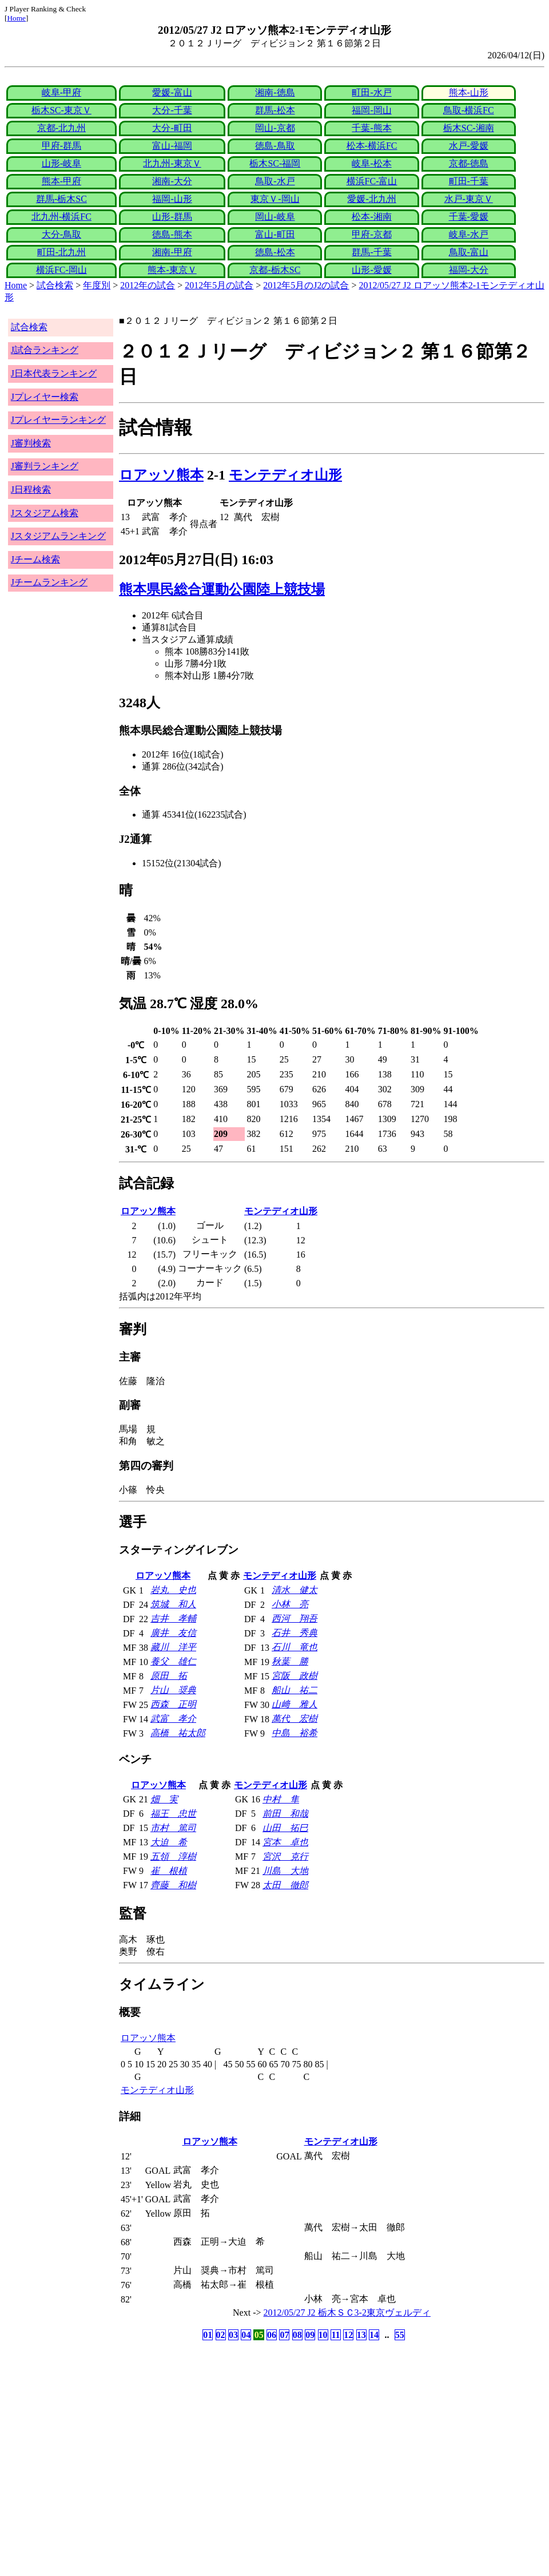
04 (245, 2335)
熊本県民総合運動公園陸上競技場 (222, 589)
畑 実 (164, 1799)
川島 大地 (285, 1871)
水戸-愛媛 (468, 145)
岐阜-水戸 (468, 234)
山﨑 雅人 (294, 1704)
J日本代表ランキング (54, 373)
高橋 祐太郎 (177, 1733)
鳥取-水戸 (275, 181)
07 (284, 2335)
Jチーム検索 (35, 559)
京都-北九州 (61, 128)
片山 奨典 (173, 1690)
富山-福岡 (172, 145)
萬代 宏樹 (294, 1718)
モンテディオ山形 (285, 474)
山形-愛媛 (371, 270)
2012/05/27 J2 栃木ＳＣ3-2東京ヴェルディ (347, 2312)
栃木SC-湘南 (468, 128)
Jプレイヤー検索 (44, 397)
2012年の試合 (147, 285)
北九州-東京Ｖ (172, 163)
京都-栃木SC (274, 270)
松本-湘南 (371, 216)
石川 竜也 (294, 1647)
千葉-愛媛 (468, 216)
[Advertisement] (220, 2433)
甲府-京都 (371, 234)
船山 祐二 (294, 1690)
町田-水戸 (371, 92)
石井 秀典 (294, 1633)
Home (16, 18)
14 (374, 2335)
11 (335, 2335)
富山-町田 (275, 234)
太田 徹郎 (285, 1885)
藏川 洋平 (173, 1647)
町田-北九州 (61, 252)
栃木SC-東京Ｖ (61, 110)
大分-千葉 (172, 110)
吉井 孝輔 (173, 1618)
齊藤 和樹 (173, 1885)
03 (233, 2335)
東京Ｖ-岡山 (274, 199)
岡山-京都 (275, 128)
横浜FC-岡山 (61, 270)
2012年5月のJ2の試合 (306, 285)
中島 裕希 (294, 1733)
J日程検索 (31, 489)
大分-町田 (172, 128)
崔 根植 (168, 1871)
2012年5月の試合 (219, 285)
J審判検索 (31, 443)
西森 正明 (173, 1704)
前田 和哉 (285, 1813)
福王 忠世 (173, 1813)
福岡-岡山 (371, 110)
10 (323, 2335)
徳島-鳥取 (275, 145)
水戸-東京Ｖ (468, 199)
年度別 (96, 285)
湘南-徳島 (275, 92)
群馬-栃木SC (61, 199)
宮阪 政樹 (294, 1676)
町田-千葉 (468, 181)
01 (207, 2335)
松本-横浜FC (372, 145)
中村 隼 (280, 1799)
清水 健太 (294, 1590)
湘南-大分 (172, 181)
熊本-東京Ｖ (172, 270)
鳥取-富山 (468, 252)
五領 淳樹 (173, 1856)
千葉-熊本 (371, 128)
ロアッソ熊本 (161, 474)
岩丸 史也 (173, 1590)
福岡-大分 (468, 270)
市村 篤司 (173, 1828)
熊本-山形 (468, 92)
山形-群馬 (172, 216)
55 (399, 2335)
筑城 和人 (173, 1604)
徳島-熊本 (172, 234)
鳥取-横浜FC (468, 110)
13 (361, 2335)
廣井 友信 (173, 1633)
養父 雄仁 (173, 1661)
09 (310, 2335)
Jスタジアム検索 (44, 513)
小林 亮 (290, 1604)
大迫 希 (168, 1842)
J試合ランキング (44, 350)
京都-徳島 (468, 163)
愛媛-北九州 (371, 199)
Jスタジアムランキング (58, 536)
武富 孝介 (173, 1718)
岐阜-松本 (371, 163)
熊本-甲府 (61, 181)
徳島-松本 (275, 252)
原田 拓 (168, 1676)
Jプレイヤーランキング (58, 420)
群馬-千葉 (371, 252)
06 (271, 2335)
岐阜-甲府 (61, 92)
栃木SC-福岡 (274, 163)
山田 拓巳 (285, 1828)
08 (297, 2335)
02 (220, 2335)
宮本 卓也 (285, 1842)
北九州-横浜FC (61, 216)
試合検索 (55, 285)
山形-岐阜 (61, 163)
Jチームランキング (49, 582)
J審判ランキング (44, 466)
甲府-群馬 (61, 145)
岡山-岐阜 (275, 216)
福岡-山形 (172, 199)
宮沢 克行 (285, 1856)
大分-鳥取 (61, 234)
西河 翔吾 (294, 1618)
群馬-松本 (275, 110)
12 (348, 2335)
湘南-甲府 (172, 252)
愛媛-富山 (172, 92)
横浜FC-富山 (372, 181)
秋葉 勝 (290, 1661)
